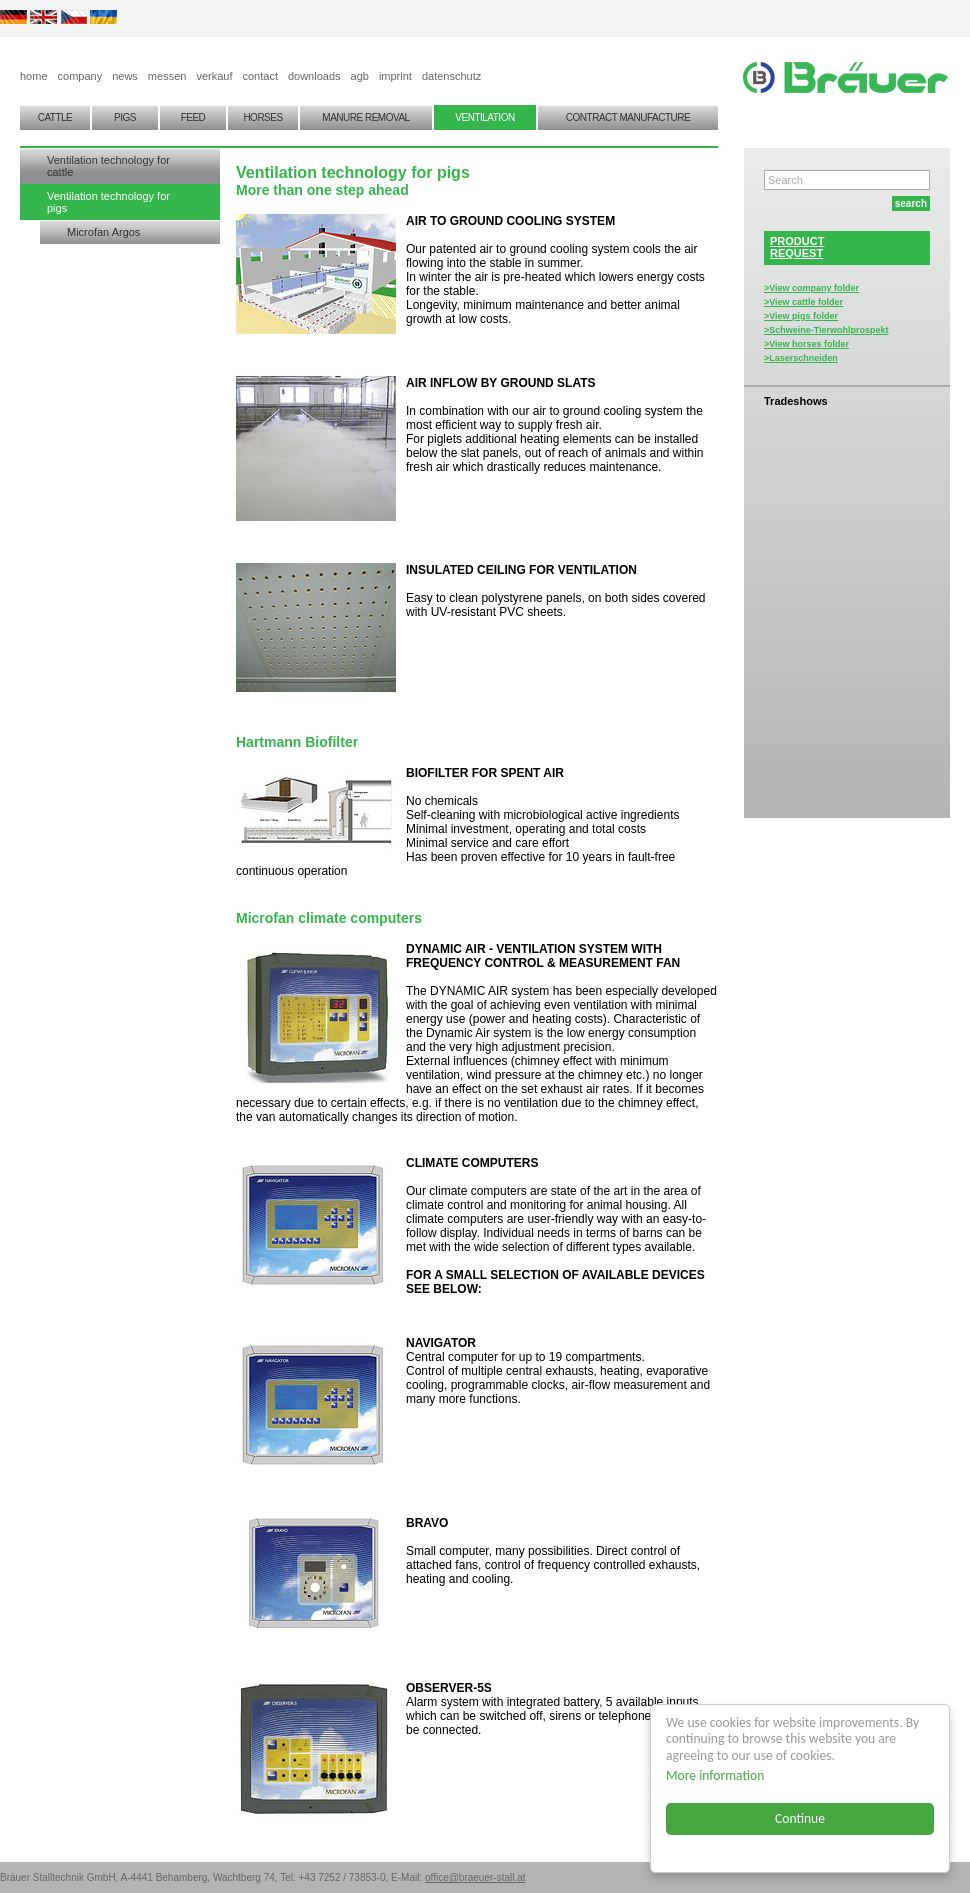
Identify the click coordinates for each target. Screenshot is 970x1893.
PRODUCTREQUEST (797, 247)
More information (715, 1775)
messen (167, 76)
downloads (314, 76)
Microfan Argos (103, 232)
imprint (395, 76)
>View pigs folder (801, 316)
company (80, 76)
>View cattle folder (803, 302)
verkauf (214, 76)
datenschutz (451, 76)
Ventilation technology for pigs (108, 202)
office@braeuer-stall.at (475, 1877)
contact (259, 76)
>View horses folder (806, 344)
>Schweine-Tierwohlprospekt (826, 330)
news (125, 76)
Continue (800, 1818)
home (34, 76)
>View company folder (811, 288)
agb (360, 76)
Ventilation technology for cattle (108, 166)
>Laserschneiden (801, 358)
